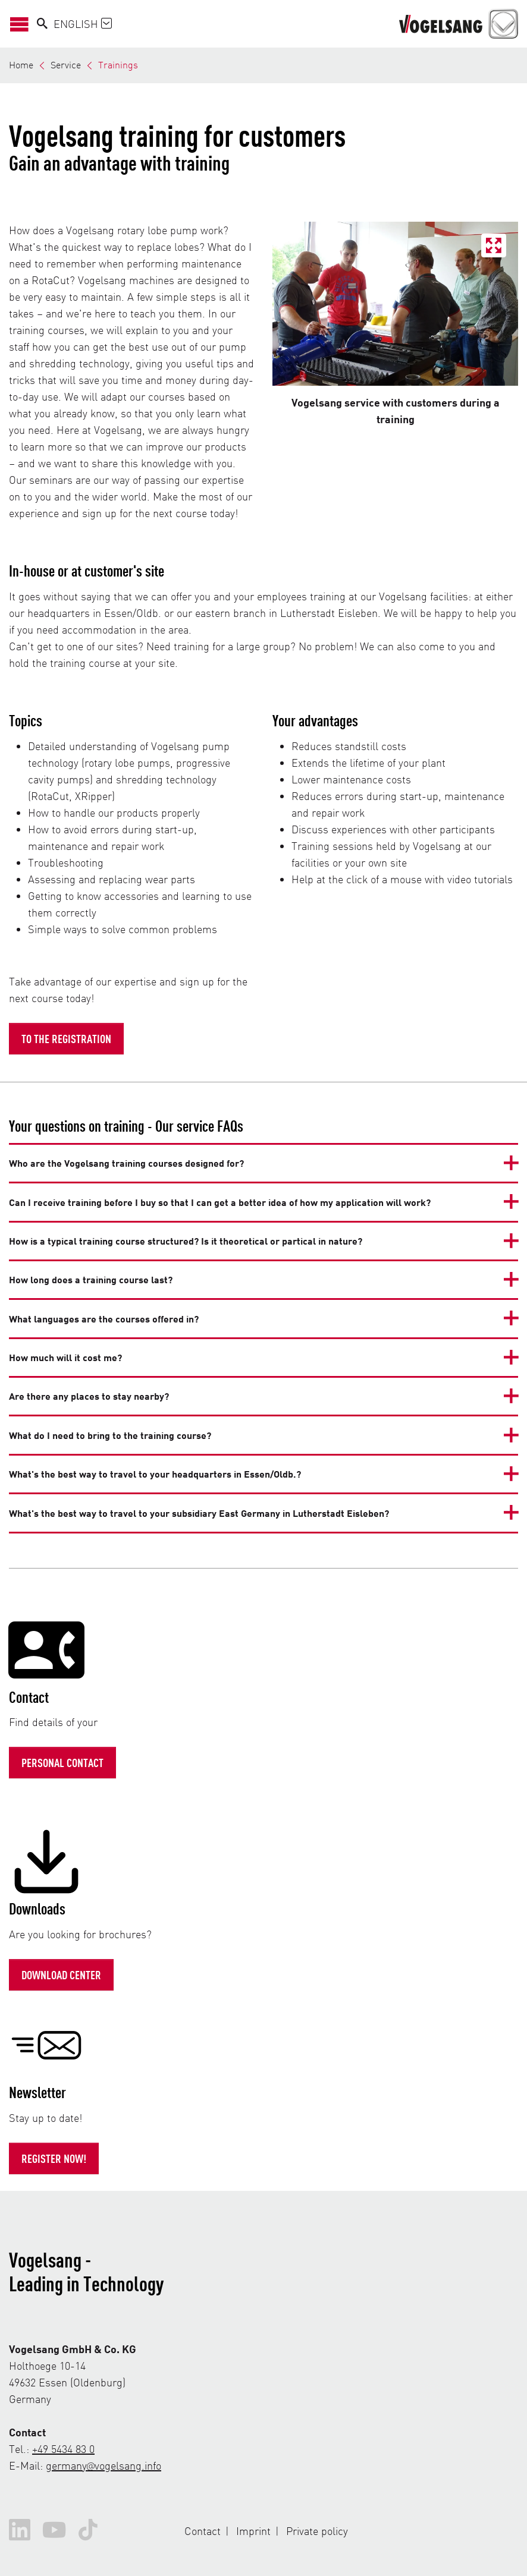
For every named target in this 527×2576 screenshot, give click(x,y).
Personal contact (62, 1762)
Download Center (61, 1974)
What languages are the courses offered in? (104, 1318)
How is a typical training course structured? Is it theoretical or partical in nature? (185, 1241)
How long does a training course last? (90, 1279)
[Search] (42, 23)
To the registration (66, 1038)
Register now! (53, 2158)
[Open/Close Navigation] (23, 23)
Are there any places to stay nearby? (89, 1396)
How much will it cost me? (65, 1357)
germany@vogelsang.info (103, 2465)
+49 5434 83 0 (63, 2448)
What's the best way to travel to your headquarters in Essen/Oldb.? (155, 1473)
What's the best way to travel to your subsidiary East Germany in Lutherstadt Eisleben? (199, 1513)
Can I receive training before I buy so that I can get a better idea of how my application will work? (220, 1202)
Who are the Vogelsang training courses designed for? (126, 1163)
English (83, 23)
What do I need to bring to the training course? (110, 1435)
